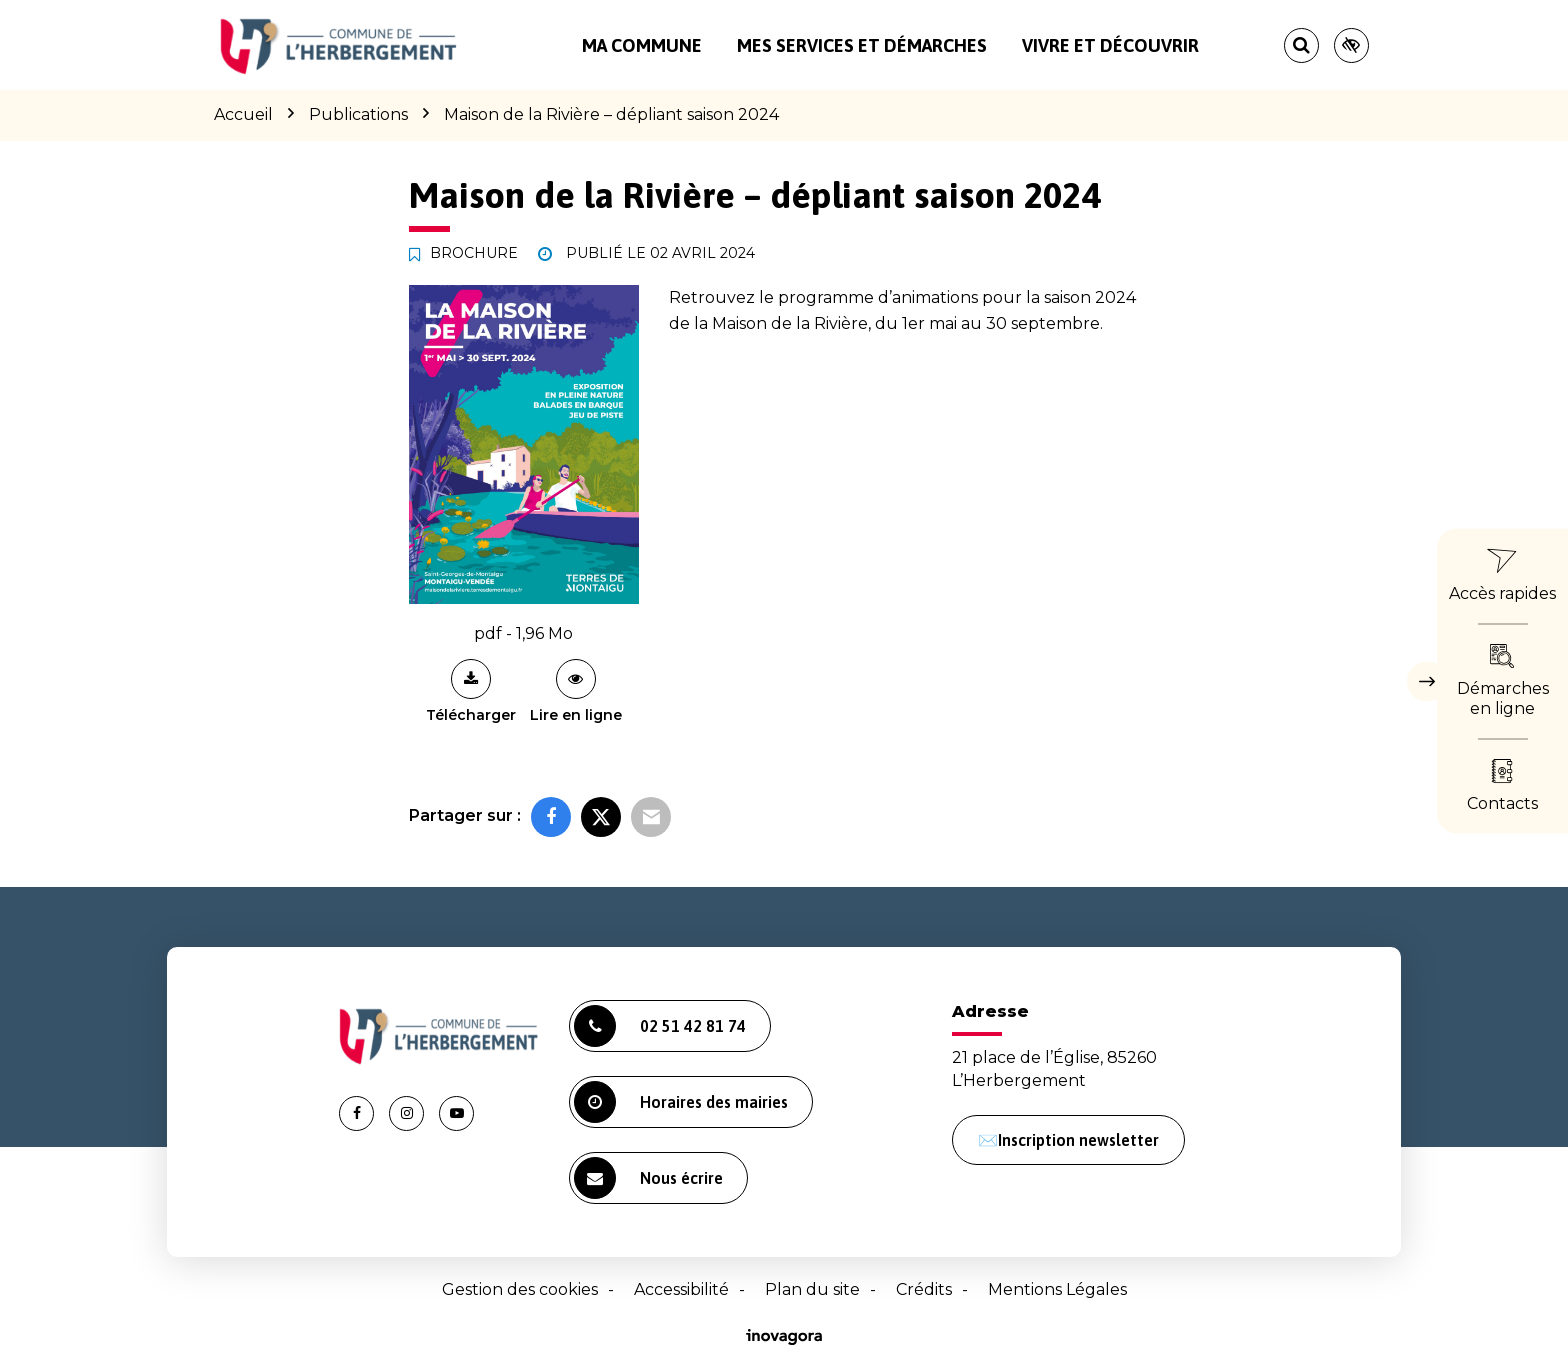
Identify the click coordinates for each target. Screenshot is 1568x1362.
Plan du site (812, 1289)
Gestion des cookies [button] (520, 1289)
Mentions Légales (1057, 1289)
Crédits (924, 1289)
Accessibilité (681, 1289)
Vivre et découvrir (1110, 45)
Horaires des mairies (681, 1102)
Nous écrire (648, 1178)
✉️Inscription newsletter (1068, 1140)
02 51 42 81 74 (660, 1026)
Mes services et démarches (862, 45)
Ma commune (642, 45)
